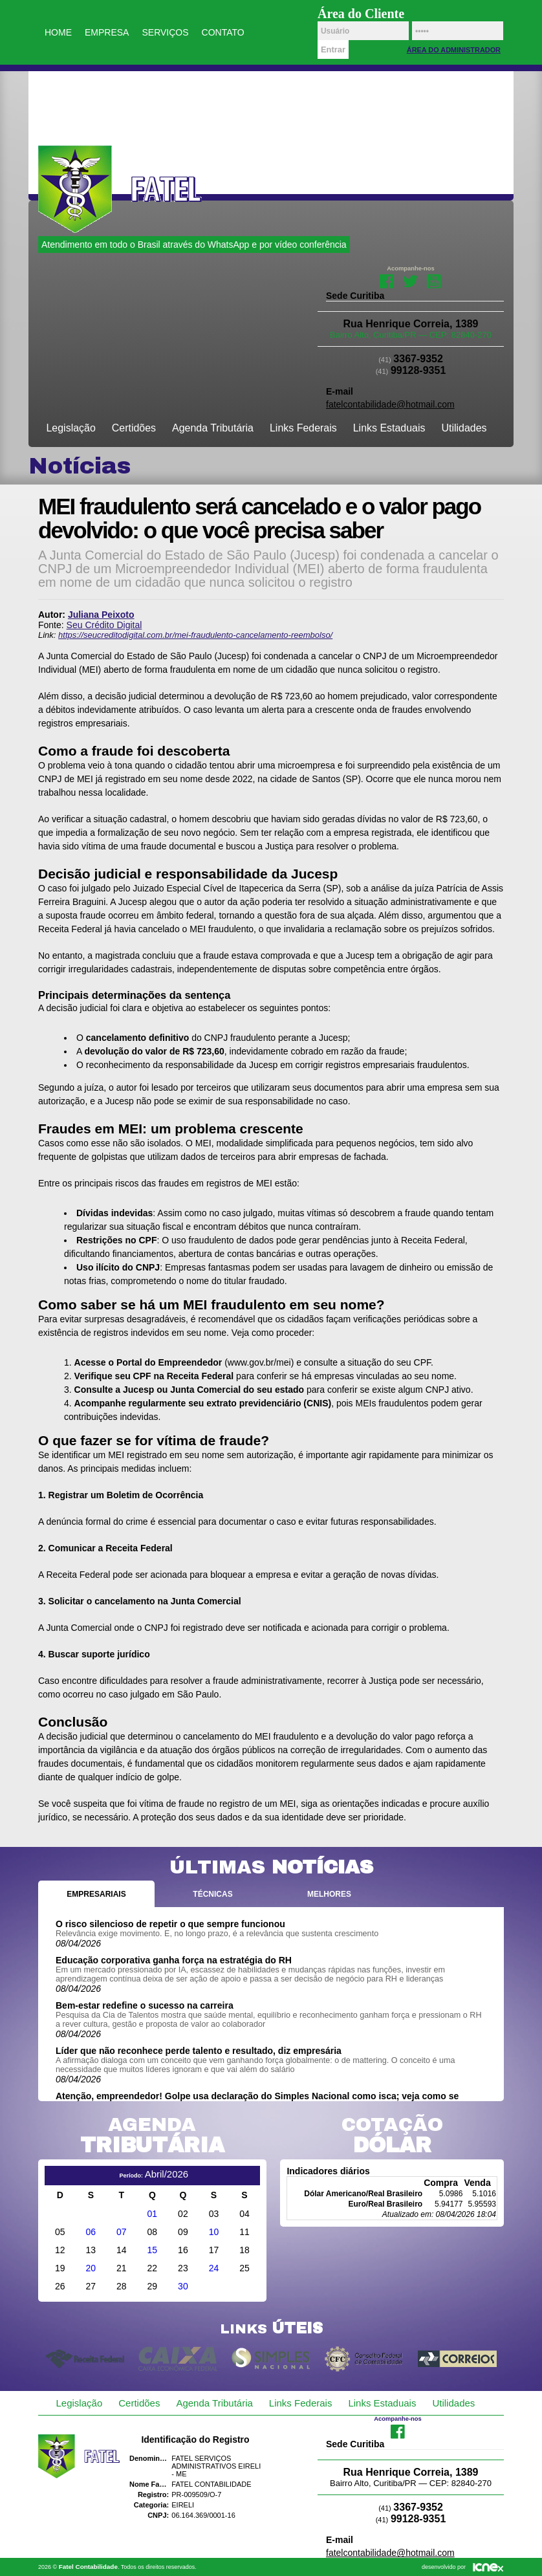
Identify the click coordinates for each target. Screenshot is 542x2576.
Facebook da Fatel (387, 280)
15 (152, 2250)
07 (121, 2232)
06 (91, 2232)
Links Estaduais (389, 427)
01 (152, 2214)
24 (214, 2268)
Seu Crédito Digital (104, 625)
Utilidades (463, 427)
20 (91, 2268)
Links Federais (303, 427)
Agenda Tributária (213, 427)
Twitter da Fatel (410, 280)
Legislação (71, 427)
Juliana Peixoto (101, 614)
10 (214, 2232)
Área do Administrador (454, 50)
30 (183, 2286)
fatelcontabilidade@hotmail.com (390, 404)
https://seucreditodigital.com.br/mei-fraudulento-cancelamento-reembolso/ (195, 635)
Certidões (134, 427)
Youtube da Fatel (434, 280)
